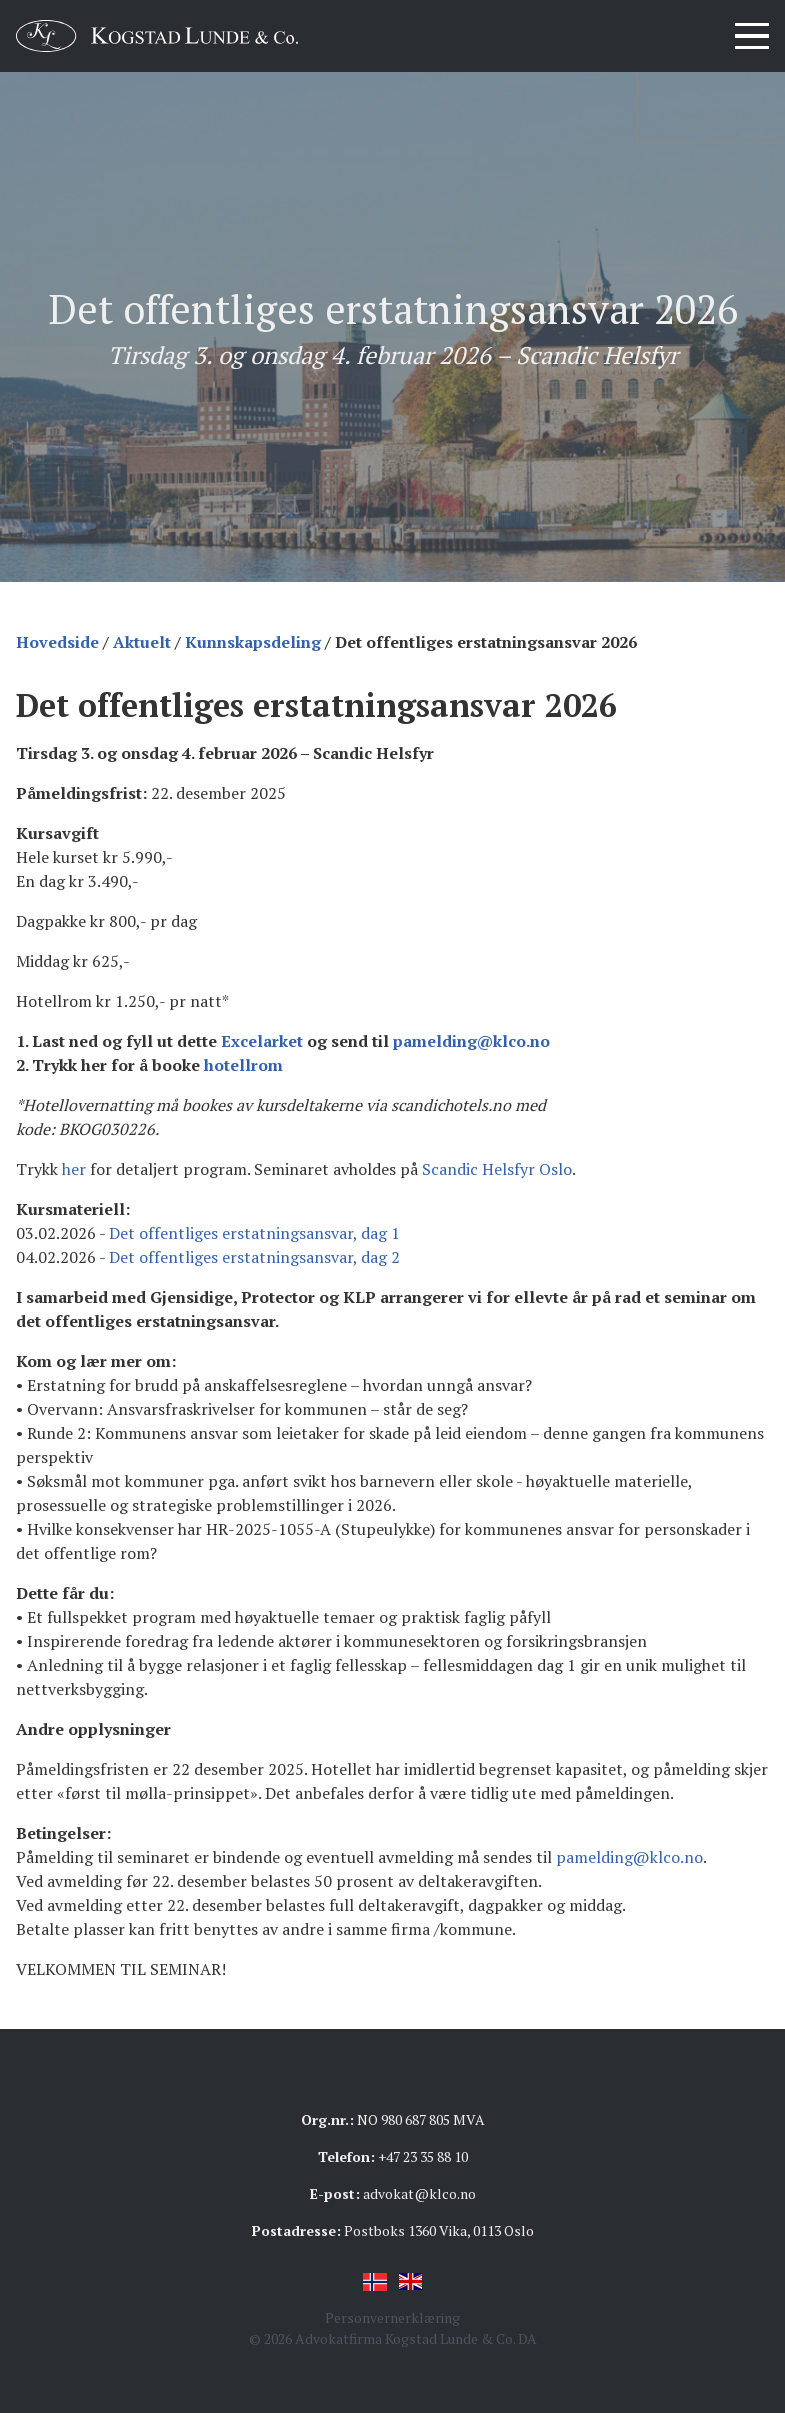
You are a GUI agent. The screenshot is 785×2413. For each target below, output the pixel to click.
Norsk (375, 2282)
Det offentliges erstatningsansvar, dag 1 (254, 1233)
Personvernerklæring (392, 2317)
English (411, 2282)
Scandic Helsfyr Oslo (497, 1169)
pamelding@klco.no (471, 1041)
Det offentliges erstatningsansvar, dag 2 (254, 1257)
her (74, 1169)
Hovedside (57, 642)
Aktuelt (142, 642)
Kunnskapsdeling (253, 642)
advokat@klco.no (419, 2193)
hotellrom (243, 1065)
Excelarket (262, 1041)
